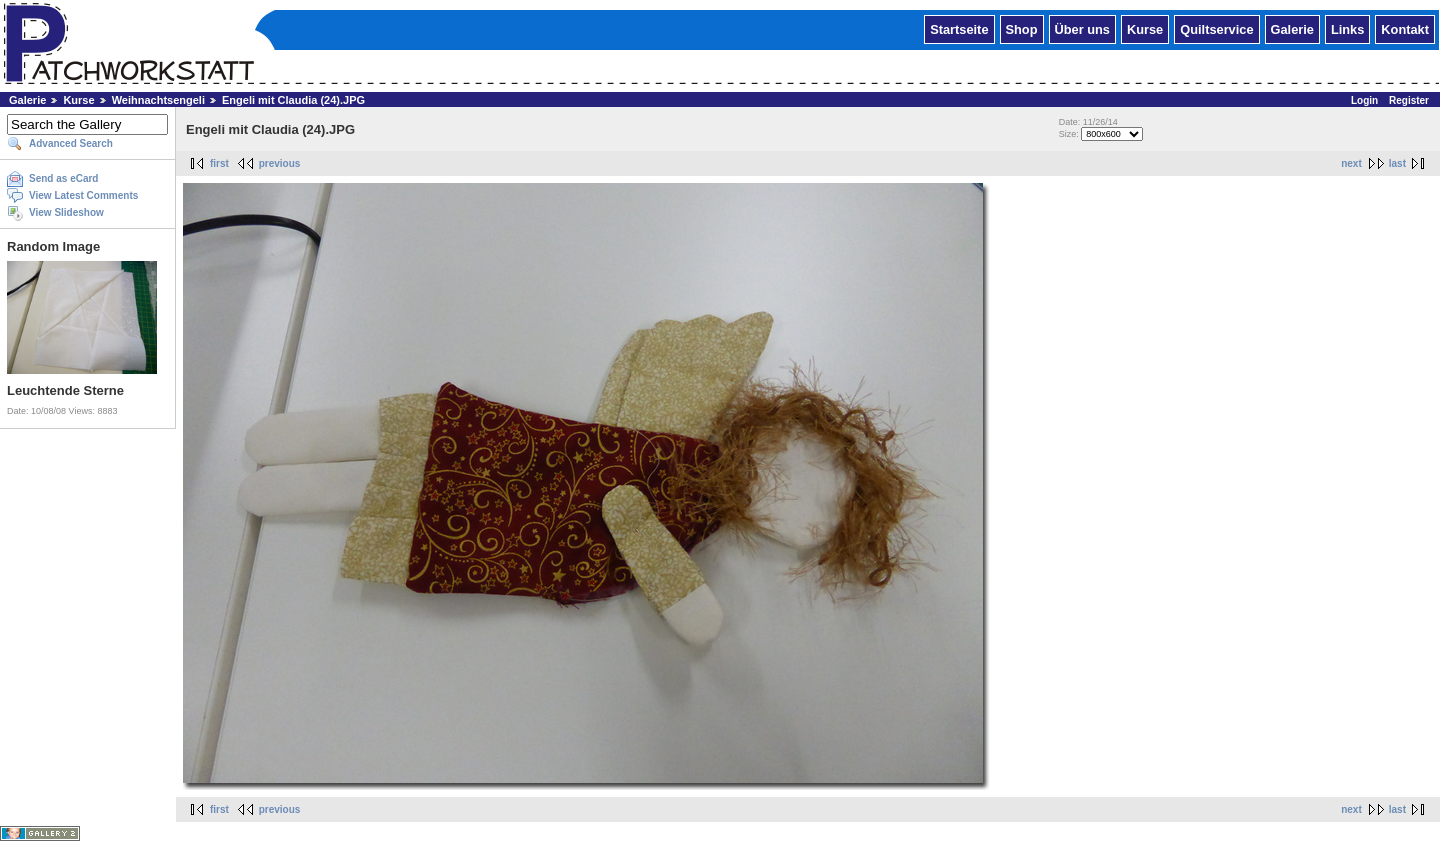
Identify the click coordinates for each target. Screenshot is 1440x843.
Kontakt (1405, 28)
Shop (1022, 28)
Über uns (1082, 28)
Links (1347, 28)
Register (1409, 100)
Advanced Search (71, 143)
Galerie (1292, 28)
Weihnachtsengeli (160, 100)
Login (1364, 100)
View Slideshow (66, 212)
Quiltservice (1216, 28)
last (1397, 163)
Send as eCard (63, 178)
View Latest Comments (83, 195)
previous (280, 163)
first (219, 163)
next (1351, 163)
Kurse (1145, 28)
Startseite (959, 28)
